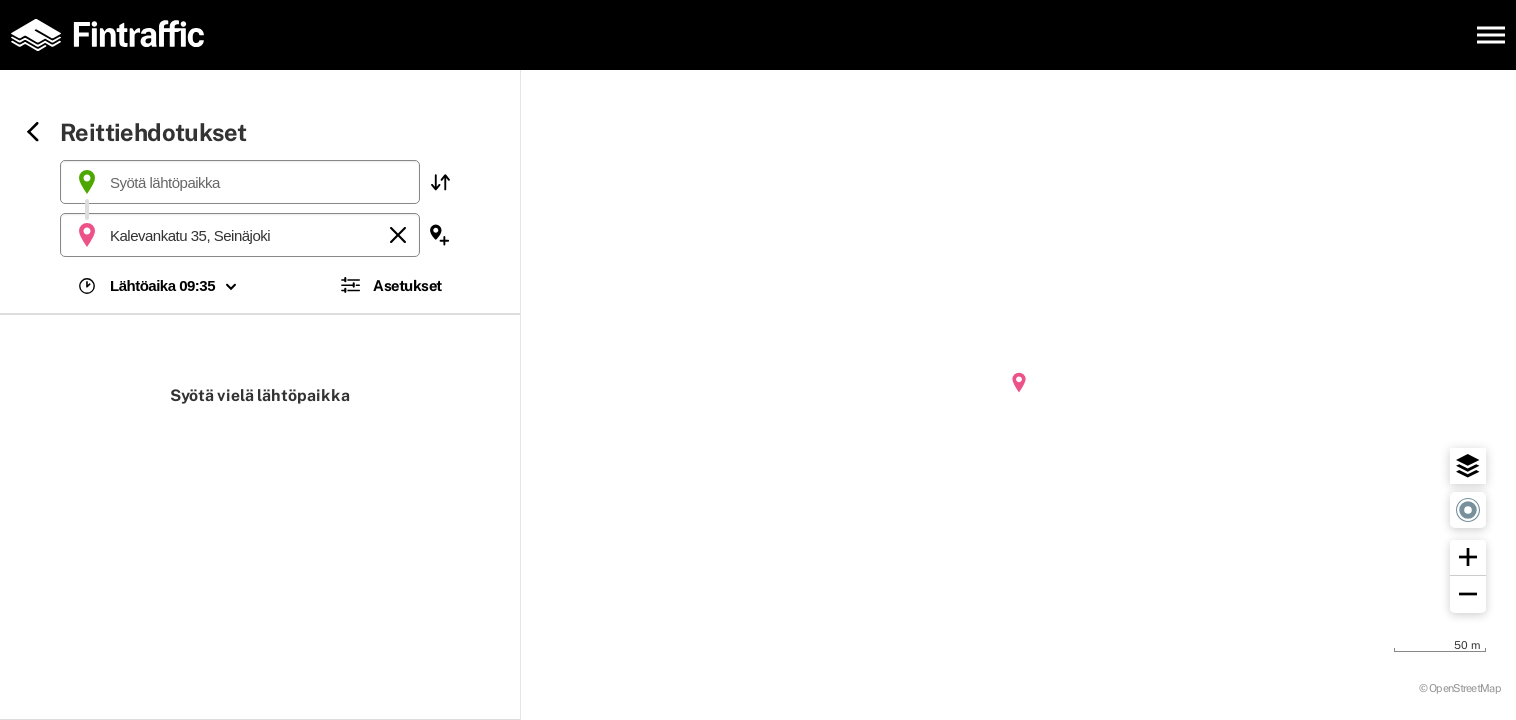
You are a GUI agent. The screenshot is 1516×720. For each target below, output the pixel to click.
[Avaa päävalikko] (1491, 35)
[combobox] (240, 182)
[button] (440, 182)
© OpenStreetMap (1460, 687)
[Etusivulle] (115, 35)
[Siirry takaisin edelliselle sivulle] (33, 133)
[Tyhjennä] (398, 235)
